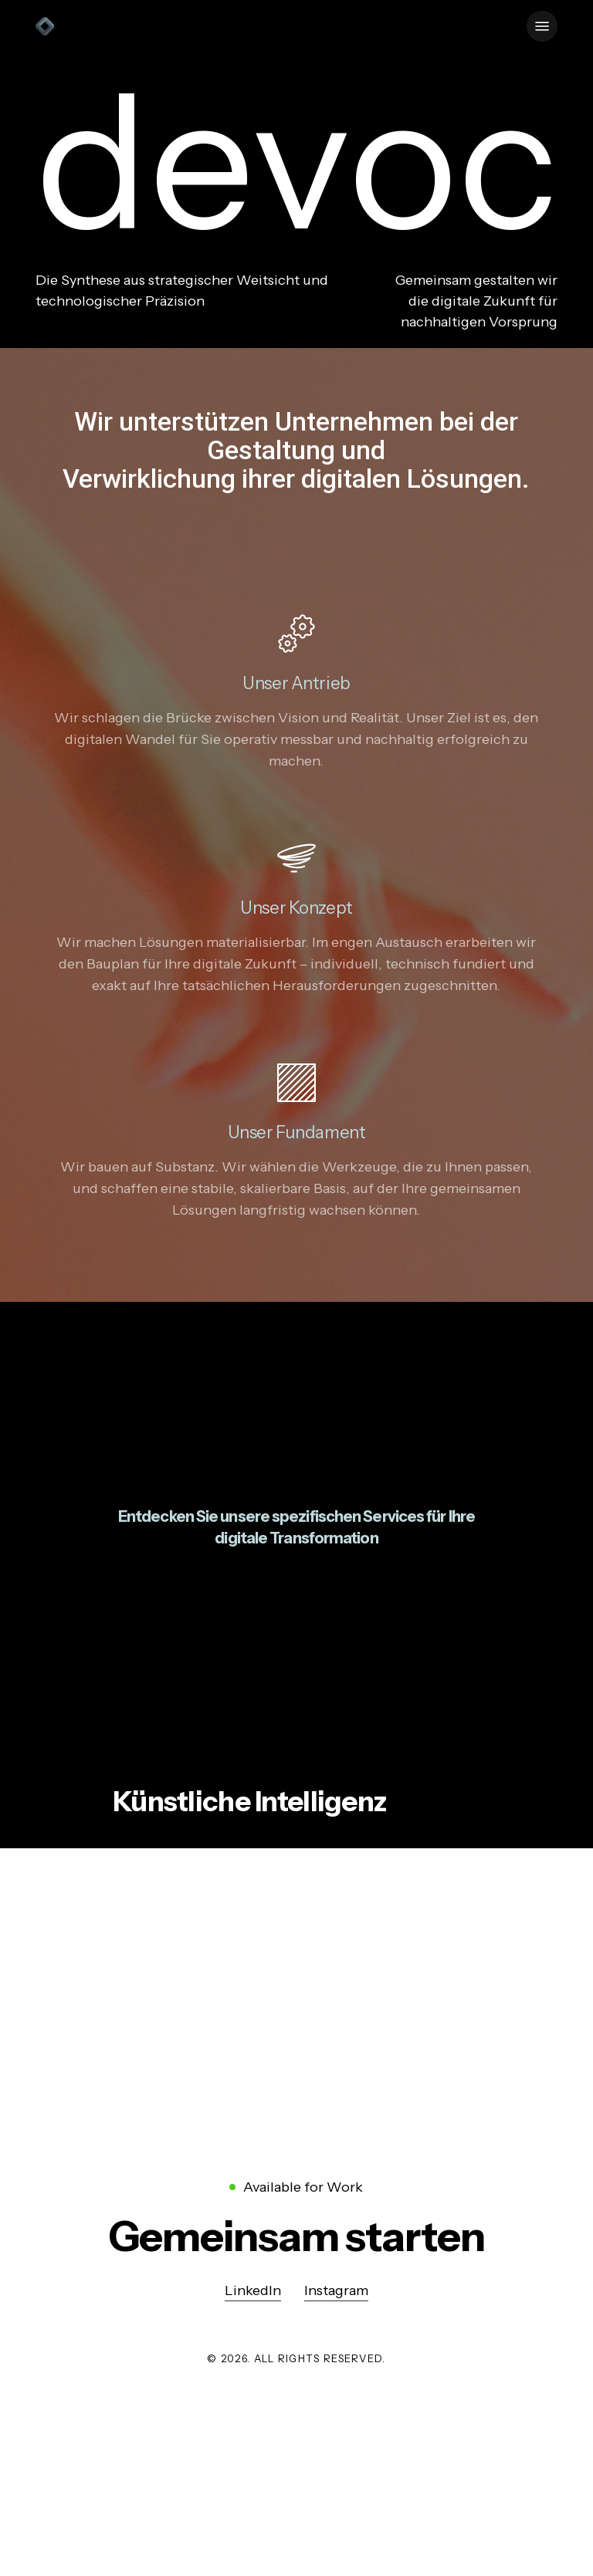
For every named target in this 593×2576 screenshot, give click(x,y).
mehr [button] (131, 1884)
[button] (542, 26)
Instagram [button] (336, 2290)
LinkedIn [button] (253, 2290)
